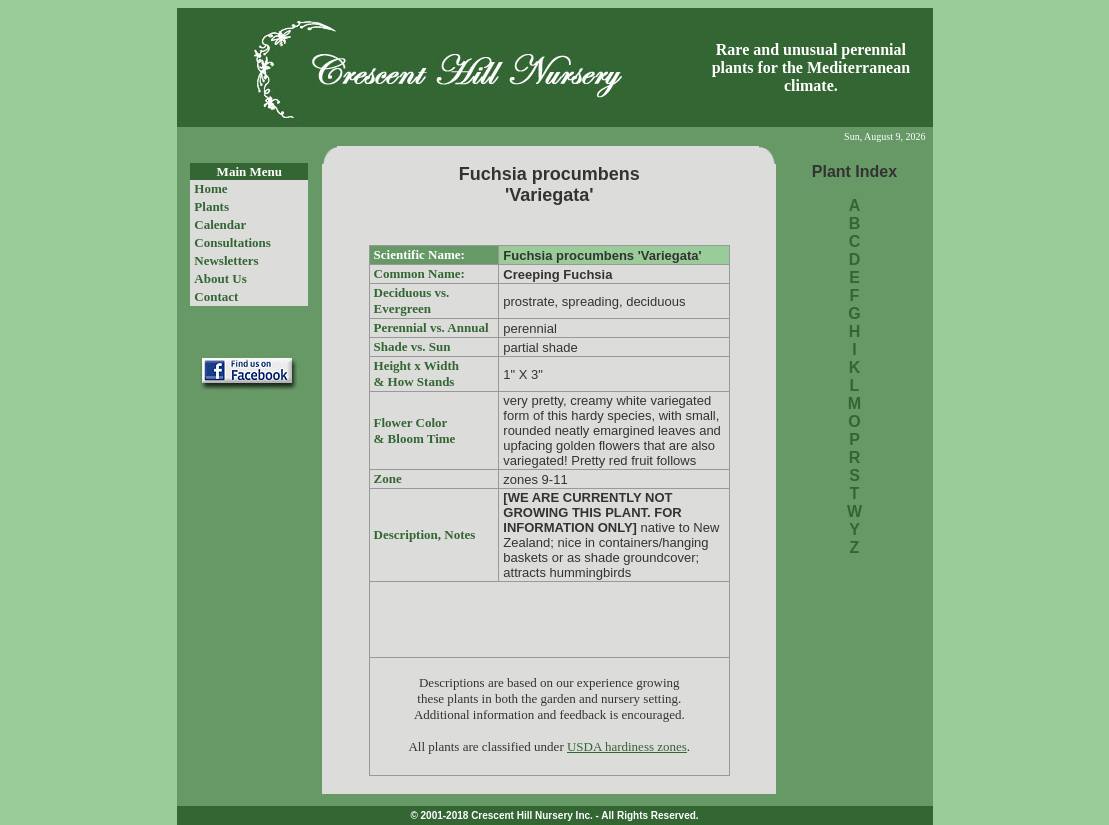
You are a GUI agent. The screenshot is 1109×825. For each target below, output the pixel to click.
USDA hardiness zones (627, 746)
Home (210, 188)
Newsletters (226, 260)
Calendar (220, 224)
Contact (216, 296)
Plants (211, 206)
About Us (220, 278)
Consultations (232, 242)
